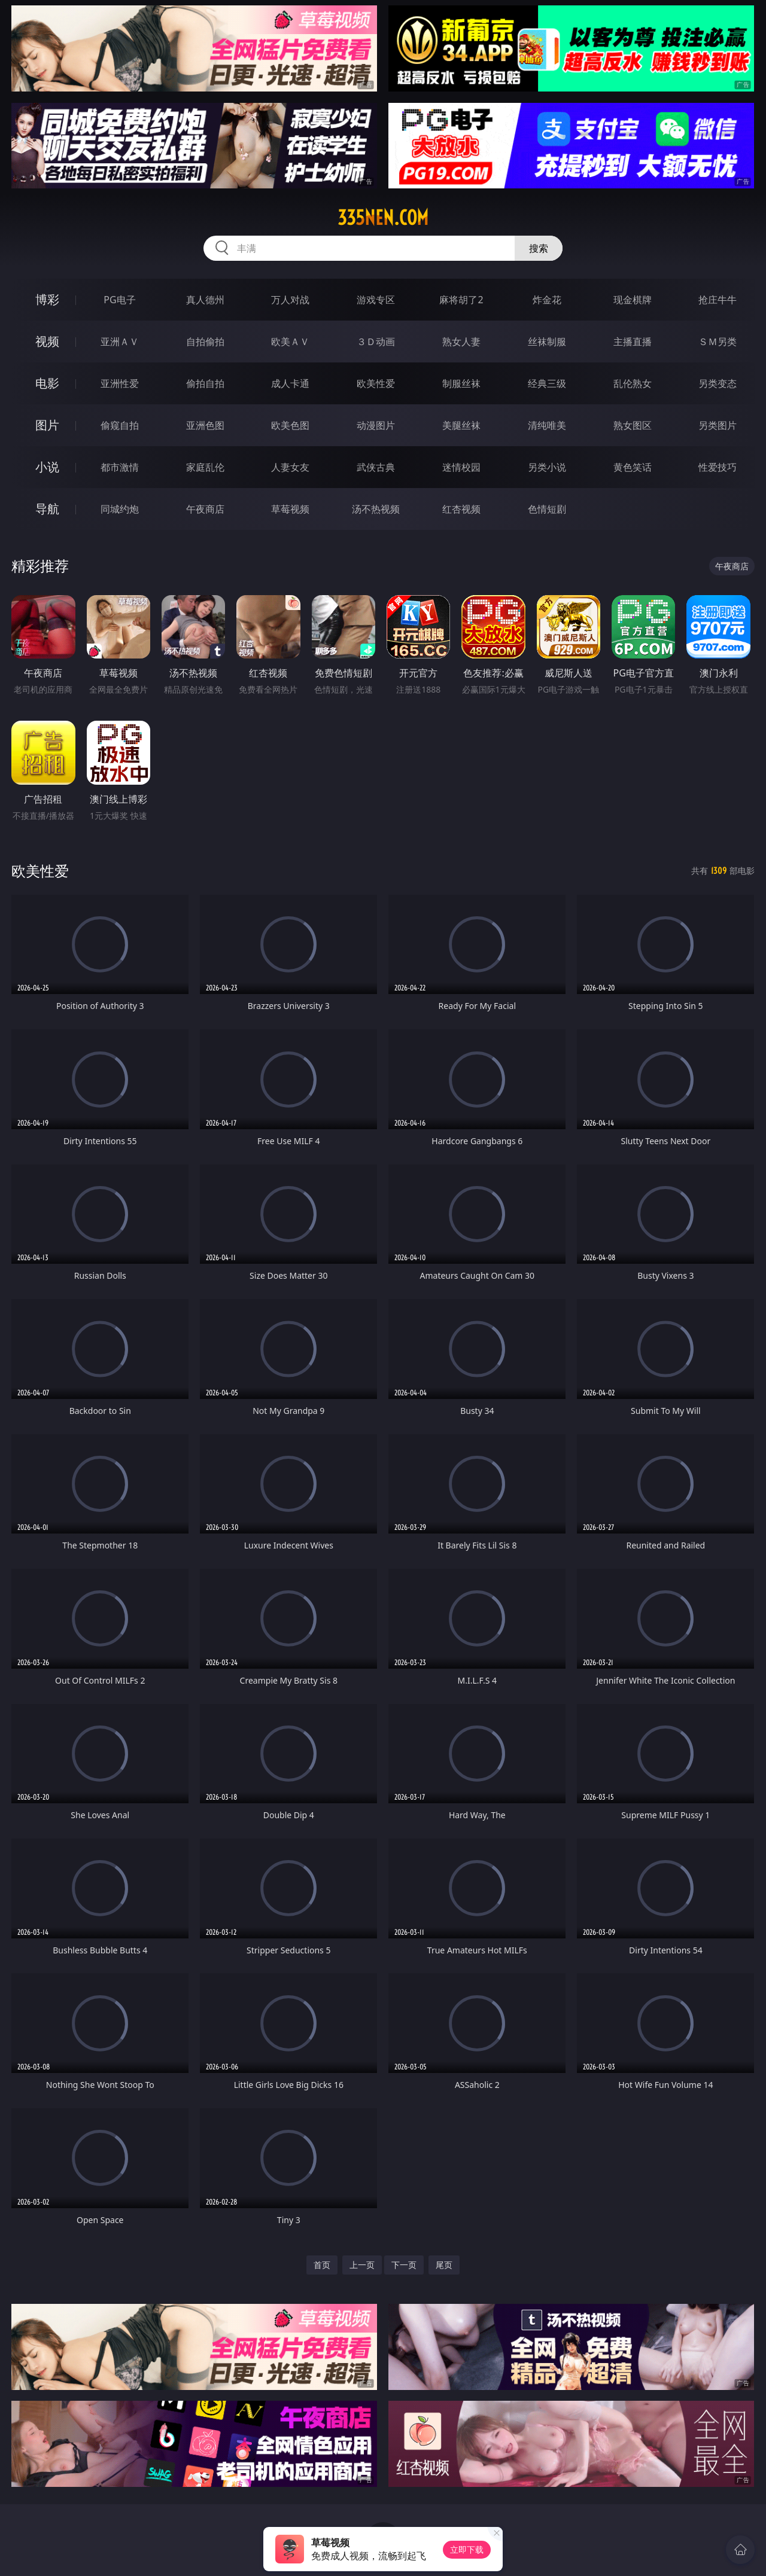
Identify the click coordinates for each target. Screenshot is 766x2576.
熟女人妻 (461, 341)
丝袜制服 (547, 341)
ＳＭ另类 (717, 341)
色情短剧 (547, 509)
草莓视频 (290, 509)
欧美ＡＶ (290, 341)
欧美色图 (290, 425)
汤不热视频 (376, 509)
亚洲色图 (205, 425)
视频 (47, 341)
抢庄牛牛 (717, 299)
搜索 (538, 248)
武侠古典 (376, 467)
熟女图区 (632, 425)
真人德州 (205, 299)
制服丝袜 (461, 383)
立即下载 (467, 2549)
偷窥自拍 (120, 425)
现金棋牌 (632, 299)
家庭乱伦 (205, 467)
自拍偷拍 (205, 341)
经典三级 (547, 383)
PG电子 (119, 299)
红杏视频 (461, 509)
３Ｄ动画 (376, 341)
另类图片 (717, 425)
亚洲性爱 (120, 383)
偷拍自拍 (205, 383)
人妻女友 (290, 467)
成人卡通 (290, 383)
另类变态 (717, 383)
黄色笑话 (632, 467)
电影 (47, 383)
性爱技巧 (717, 467)
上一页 (362, 2264)
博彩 (47, 299)
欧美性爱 (376, 383)
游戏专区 (376, 299)
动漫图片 (376, 425)
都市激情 (120, 467)
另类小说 (547, 467)
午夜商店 (205, 509)
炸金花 (547, 299)
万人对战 (290, 299)
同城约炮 (120, 509)
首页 (322, 2264)
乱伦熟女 (632, 383)
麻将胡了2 (461, 299)
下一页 (404, 2264)
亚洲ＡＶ (120, 341)
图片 (47, 425)
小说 (47, 467)
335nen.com (383, 218)
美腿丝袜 (461, 425)
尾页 (444, 2264)
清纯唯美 (547, 425)
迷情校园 (461, 467)
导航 (47, 509)
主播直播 (632, 341)
